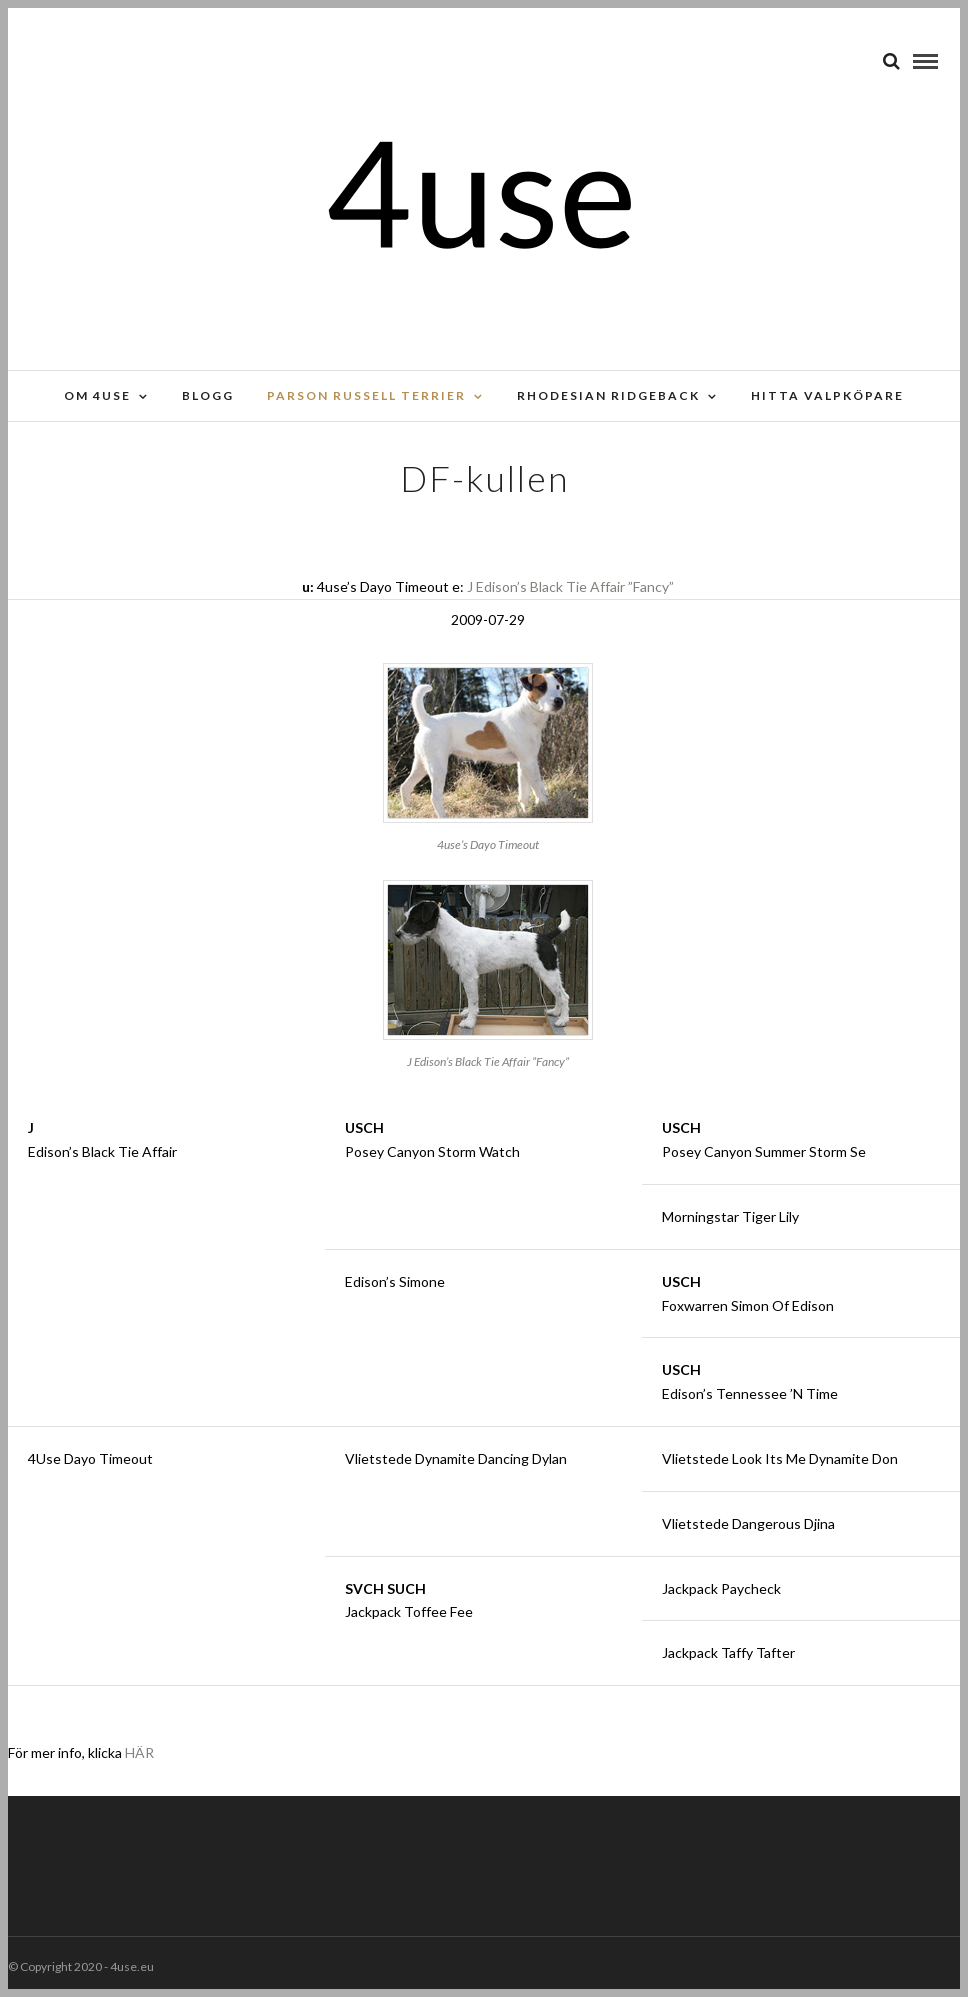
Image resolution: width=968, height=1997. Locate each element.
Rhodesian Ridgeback (608, 395)
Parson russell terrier (366, 395)
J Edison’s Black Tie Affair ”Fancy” (570, 586)
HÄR (139, 1752)
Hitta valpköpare (827, 395)
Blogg (208, 395)
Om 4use (97, 395)
